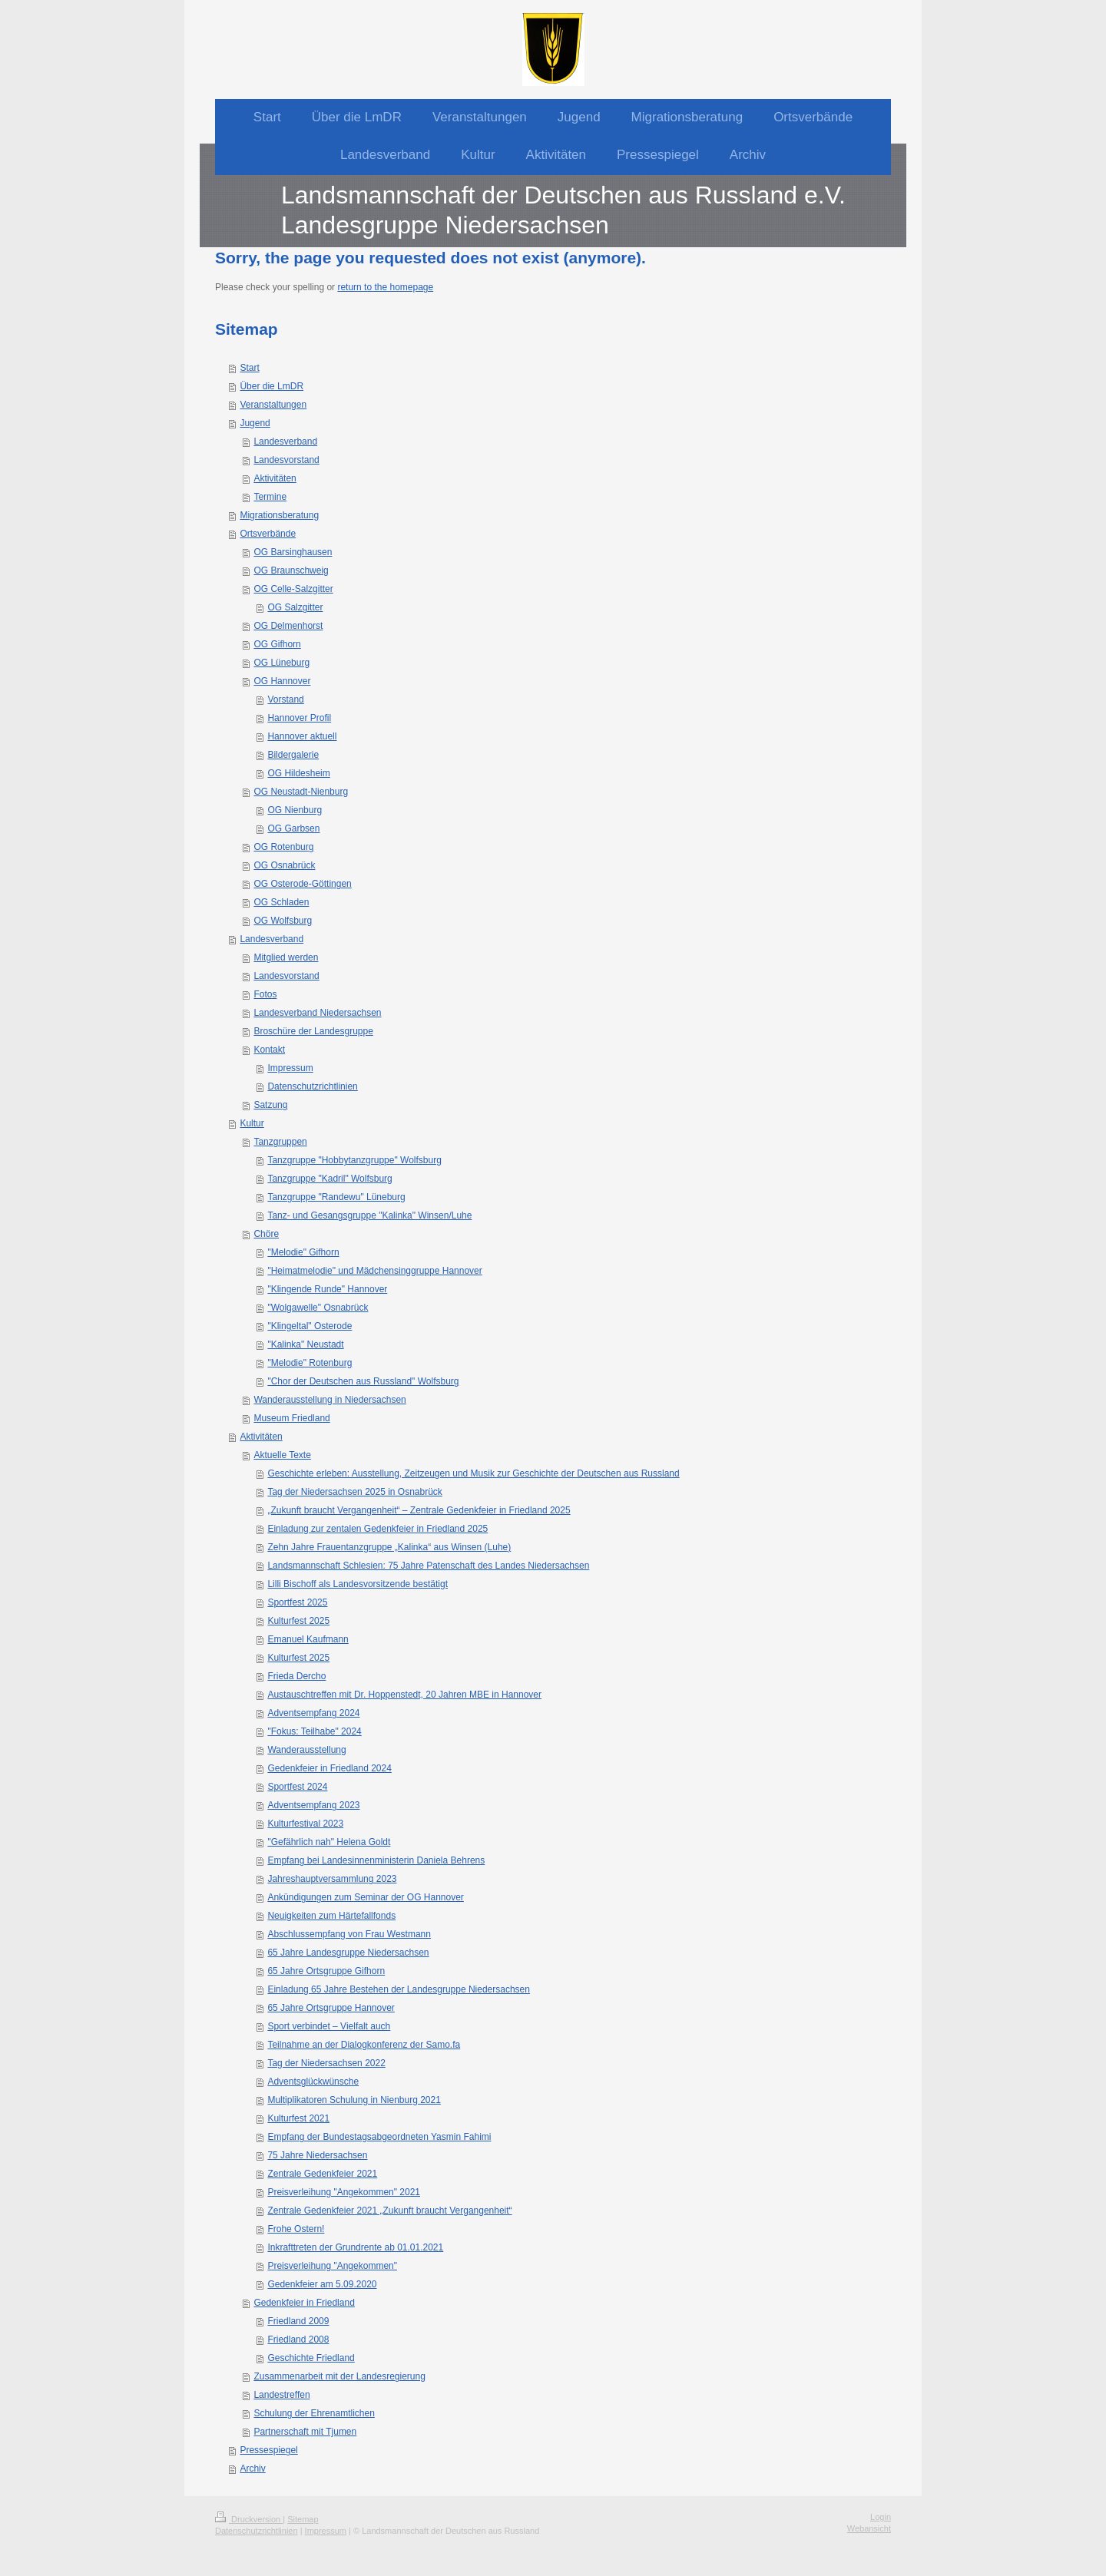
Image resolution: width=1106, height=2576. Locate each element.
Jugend (255, 423)
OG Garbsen (293, 828)
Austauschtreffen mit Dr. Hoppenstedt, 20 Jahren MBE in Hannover (404, 1694)
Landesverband (285, 441)
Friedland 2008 (298, 2339)
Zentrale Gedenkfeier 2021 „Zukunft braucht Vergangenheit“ (389, 2210)
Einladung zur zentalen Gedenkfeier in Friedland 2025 (377, 1528)
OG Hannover (281, 681)
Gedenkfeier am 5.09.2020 (321, 2284)
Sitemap (302, 2519)
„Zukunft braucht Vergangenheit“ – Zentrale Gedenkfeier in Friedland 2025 (418, 1510)
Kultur (251, 1123)
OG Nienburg (294, 810)
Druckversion (249, 2519)
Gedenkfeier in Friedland (303, 2302)
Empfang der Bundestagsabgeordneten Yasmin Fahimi (379, 2136)
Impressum (290, 1068)
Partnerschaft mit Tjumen (304, 2431)
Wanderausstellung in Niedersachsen (329, 1399)
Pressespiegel (268, 2450)
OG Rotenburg (283, 847)
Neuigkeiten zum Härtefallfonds (331, 1915)
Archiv (252, 2468)
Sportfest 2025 (297, 1602)
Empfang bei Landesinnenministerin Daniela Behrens (376, 1860)
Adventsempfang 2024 (313, 1713)
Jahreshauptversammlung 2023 (331, 1878)
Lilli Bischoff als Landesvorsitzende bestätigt (357, 1584)
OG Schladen (281, 902)
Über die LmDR (271, 386)
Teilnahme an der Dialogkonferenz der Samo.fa (363, 2044)
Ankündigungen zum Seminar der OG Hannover (365, 1897)
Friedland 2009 (298, 2321)
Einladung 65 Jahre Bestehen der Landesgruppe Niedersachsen (398, 1989)
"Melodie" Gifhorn (303, 1252)
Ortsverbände (268, 533)
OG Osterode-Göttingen (302, 883)
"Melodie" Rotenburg (309, 1362)
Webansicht (869, 2528)
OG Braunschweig (290, 570)
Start (249, 367)
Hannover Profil (299, 718)
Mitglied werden (285, 957)
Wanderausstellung (306, 1749)
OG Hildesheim (298, 773)
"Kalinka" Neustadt (305, 1344)
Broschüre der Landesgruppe (313, 1031)
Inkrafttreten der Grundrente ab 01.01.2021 (355, 2247)
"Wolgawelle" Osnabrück (317, 1307)
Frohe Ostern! (295, 2229)
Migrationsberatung (279, 515)
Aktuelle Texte (282, 1455)
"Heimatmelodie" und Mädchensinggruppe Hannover (374, 1270)
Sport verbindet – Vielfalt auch (328, 2026)
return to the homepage (385, 287)
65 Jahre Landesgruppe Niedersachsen (348, 1952)
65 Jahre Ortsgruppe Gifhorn (326, 1971)
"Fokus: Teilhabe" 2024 (314, 1731)
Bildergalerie (293, 754)
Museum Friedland (291, 1418)
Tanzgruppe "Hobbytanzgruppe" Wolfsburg (354, 1160)
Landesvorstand (286, 460)
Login (880, 2516)
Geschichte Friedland (310, 2358)
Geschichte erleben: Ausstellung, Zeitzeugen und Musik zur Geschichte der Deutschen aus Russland (473, 1473)
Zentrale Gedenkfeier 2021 (322, 2173)
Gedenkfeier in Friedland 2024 (329, 1768)
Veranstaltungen (273, 404)
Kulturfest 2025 (298, 1620)
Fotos (264, 994)
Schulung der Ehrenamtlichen (313, 2413)
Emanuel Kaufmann (307, 1639)
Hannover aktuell (301, 736)
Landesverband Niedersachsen (317, 1012)
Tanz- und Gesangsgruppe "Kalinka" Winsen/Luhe (369, 1215)
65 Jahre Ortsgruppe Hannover (330, 2007)
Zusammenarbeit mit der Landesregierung (339, 2376)
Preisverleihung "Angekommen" (332, 2265)
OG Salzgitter (295, 607)
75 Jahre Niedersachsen (317, 2155)
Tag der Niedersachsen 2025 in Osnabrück (354, 1491)
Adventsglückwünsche (313, 2081)
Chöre (266, 1233)
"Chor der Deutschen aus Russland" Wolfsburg (363, 1381)
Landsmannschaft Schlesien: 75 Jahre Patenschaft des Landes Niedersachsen (428, 1565)
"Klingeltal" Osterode (309, 1326)
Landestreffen (281, 2394)
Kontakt (269, 1049)
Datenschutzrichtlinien (312, 1086)
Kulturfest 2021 (298, 2118)
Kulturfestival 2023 (305, 1823)
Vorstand (285, 699)
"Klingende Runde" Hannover (327, 1289)
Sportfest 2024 (297, 1786)
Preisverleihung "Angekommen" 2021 (343, 2192)
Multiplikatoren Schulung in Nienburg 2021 (353, 2100)
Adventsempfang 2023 (313, 1805)
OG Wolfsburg (282, 920)
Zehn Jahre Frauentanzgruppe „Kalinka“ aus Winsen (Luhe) (389, 1547)
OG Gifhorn (276, 644)
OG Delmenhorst (288, 625)
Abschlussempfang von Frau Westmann (349, 1934)
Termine (269, 496)
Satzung (270, 1105)
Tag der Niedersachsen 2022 (326, 2063)
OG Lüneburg (281, 662)
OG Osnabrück (284, 865)
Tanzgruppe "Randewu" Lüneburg (336, 1197)
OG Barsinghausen (292, 552)
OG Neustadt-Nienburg (300, 791)
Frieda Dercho (296, 1676)
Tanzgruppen (279, 1141)
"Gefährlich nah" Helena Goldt (328, 1842)
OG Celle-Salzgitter (293, 589)
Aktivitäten (274, 478)
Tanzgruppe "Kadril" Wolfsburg (329, 1178)
